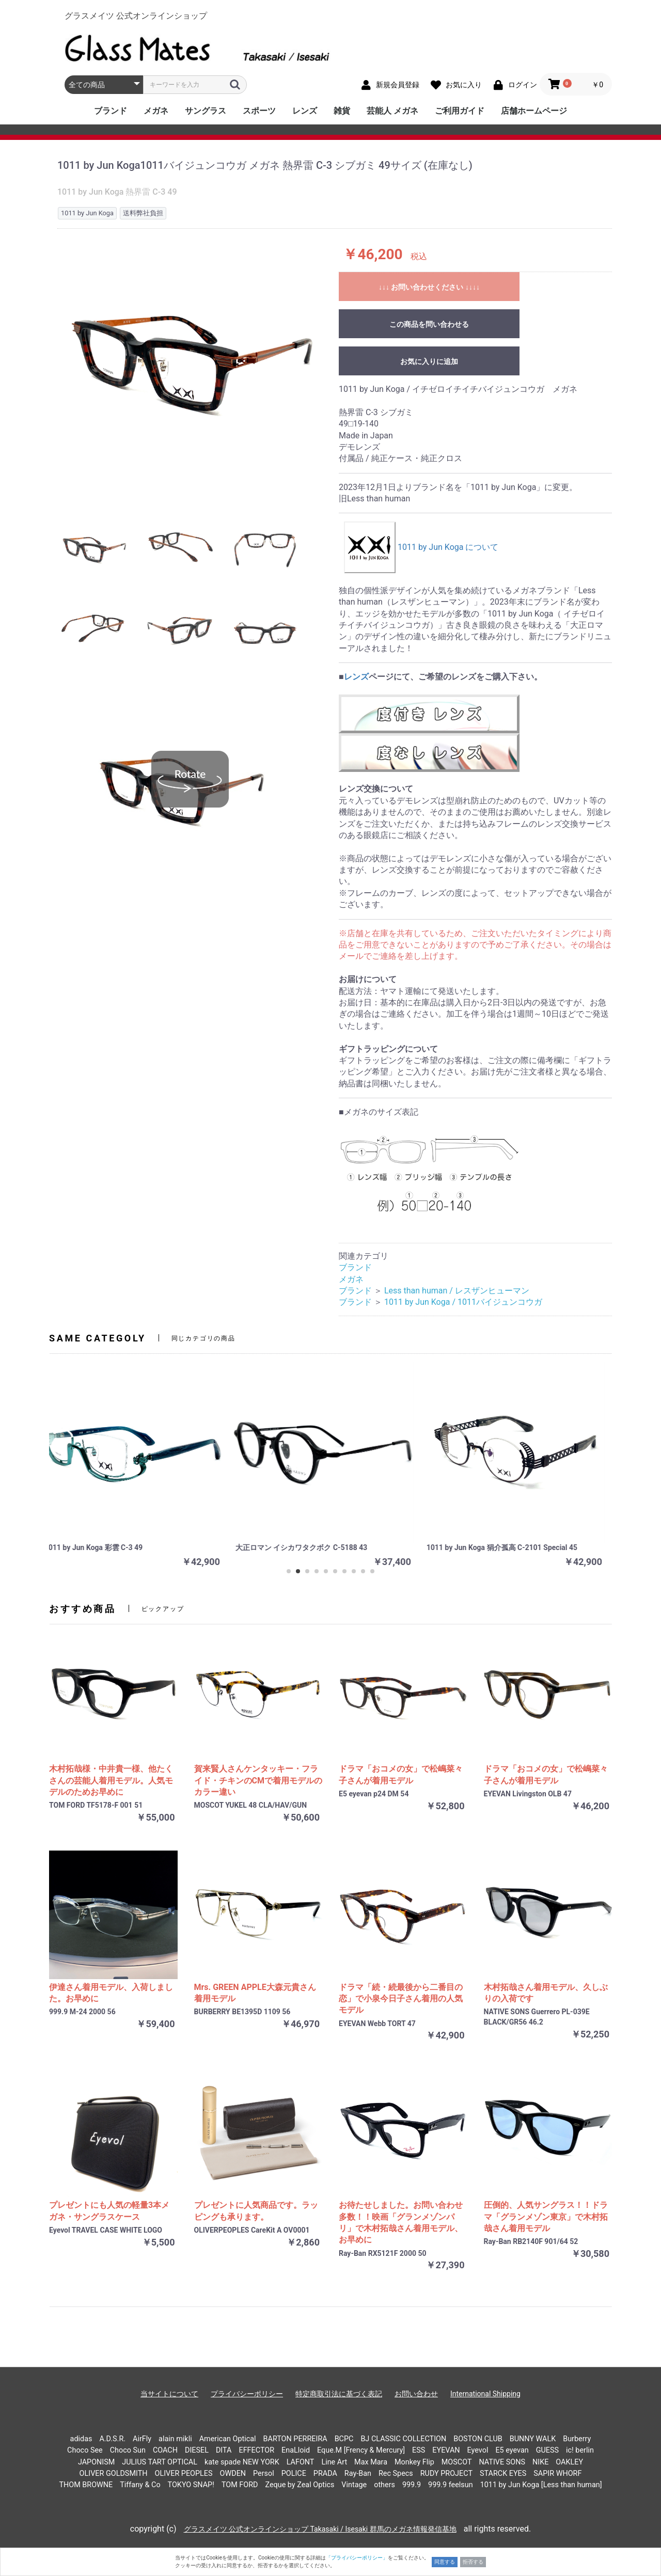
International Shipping (485, 2394)
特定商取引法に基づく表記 (338, 2394)
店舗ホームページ (534, 111)
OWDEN (233, 2473)
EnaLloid (295, 2450)
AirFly (142, 2439)
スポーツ (259, 111)
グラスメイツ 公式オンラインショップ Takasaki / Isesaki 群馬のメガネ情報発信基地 (320, 2529)
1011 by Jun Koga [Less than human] (541, 2484)
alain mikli (175, 2439)
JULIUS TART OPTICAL (159, 2462)
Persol (263, 2473)
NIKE (540, 2462)
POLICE (293, 2473)
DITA (224, 2450)
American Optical (227, 2439)
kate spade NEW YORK (241, 2462)
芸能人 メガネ (392, 111)
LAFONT (300, 2462)
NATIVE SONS (502, 2462)
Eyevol (478, 2450)
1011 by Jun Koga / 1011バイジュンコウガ (463, 1302)
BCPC (344, 2439)
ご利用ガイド (459, 111)
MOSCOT (457, 2462)
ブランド (110, 111)
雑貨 (342, 111)
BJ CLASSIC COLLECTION (403, 2439)
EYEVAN (446, 2450)
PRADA (325, 2473)
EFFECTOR (256, 2450)
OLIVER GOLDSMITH (114, 2473)
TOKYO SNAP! (191, 2484)
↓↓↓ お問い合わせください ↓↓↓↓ (429, 287)
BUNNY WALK (533, 2439)
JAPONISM (96, 2462)
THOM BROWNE (86, 2484)
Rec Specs (396, 2473)
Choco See (85, 2450)
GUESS (547, 2450)
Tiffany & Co (140, 2484)
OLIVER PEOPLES (183, 2473)
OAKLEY (569, 2462)
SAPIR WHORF (557, 2473)
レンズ (304, 111)
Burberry (577, 2439)
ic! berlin (580, 2450)
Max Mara (370, 2462)
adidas (81, 2439)
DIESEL (197, 2450)
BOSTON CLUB (477, 2439)
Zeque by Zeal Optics (299, 2484)
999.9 (411, 2484)
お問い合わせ (416, 2394)
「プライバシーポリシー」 (357, 2558)
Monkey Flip (414, 2462)
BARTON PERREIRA (295, 2439)
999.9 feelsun (450, 2484)
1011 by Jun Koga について (421, 547)
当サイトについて (169, 2394)
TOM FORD (240, 2484)
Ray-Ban (357, 2473)
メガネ (156, 111)
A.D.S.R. (112, 2439)
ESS (418, 2450)
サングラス (205, 111)
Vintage (354, 2484)
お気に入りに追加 (429, 361)
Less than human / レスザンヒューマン (456, 1290)
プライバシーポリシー (247, 2394)
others (384, 2484)
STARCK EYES (503, 2473)
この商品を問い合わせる (429, 324)
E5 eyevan (511, 2450)
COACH (165, 2450)
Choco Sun (128, 2450)
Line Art (334, 2462)
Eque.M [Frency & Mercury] (361, 2450)
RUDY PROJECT (446, 2473)
